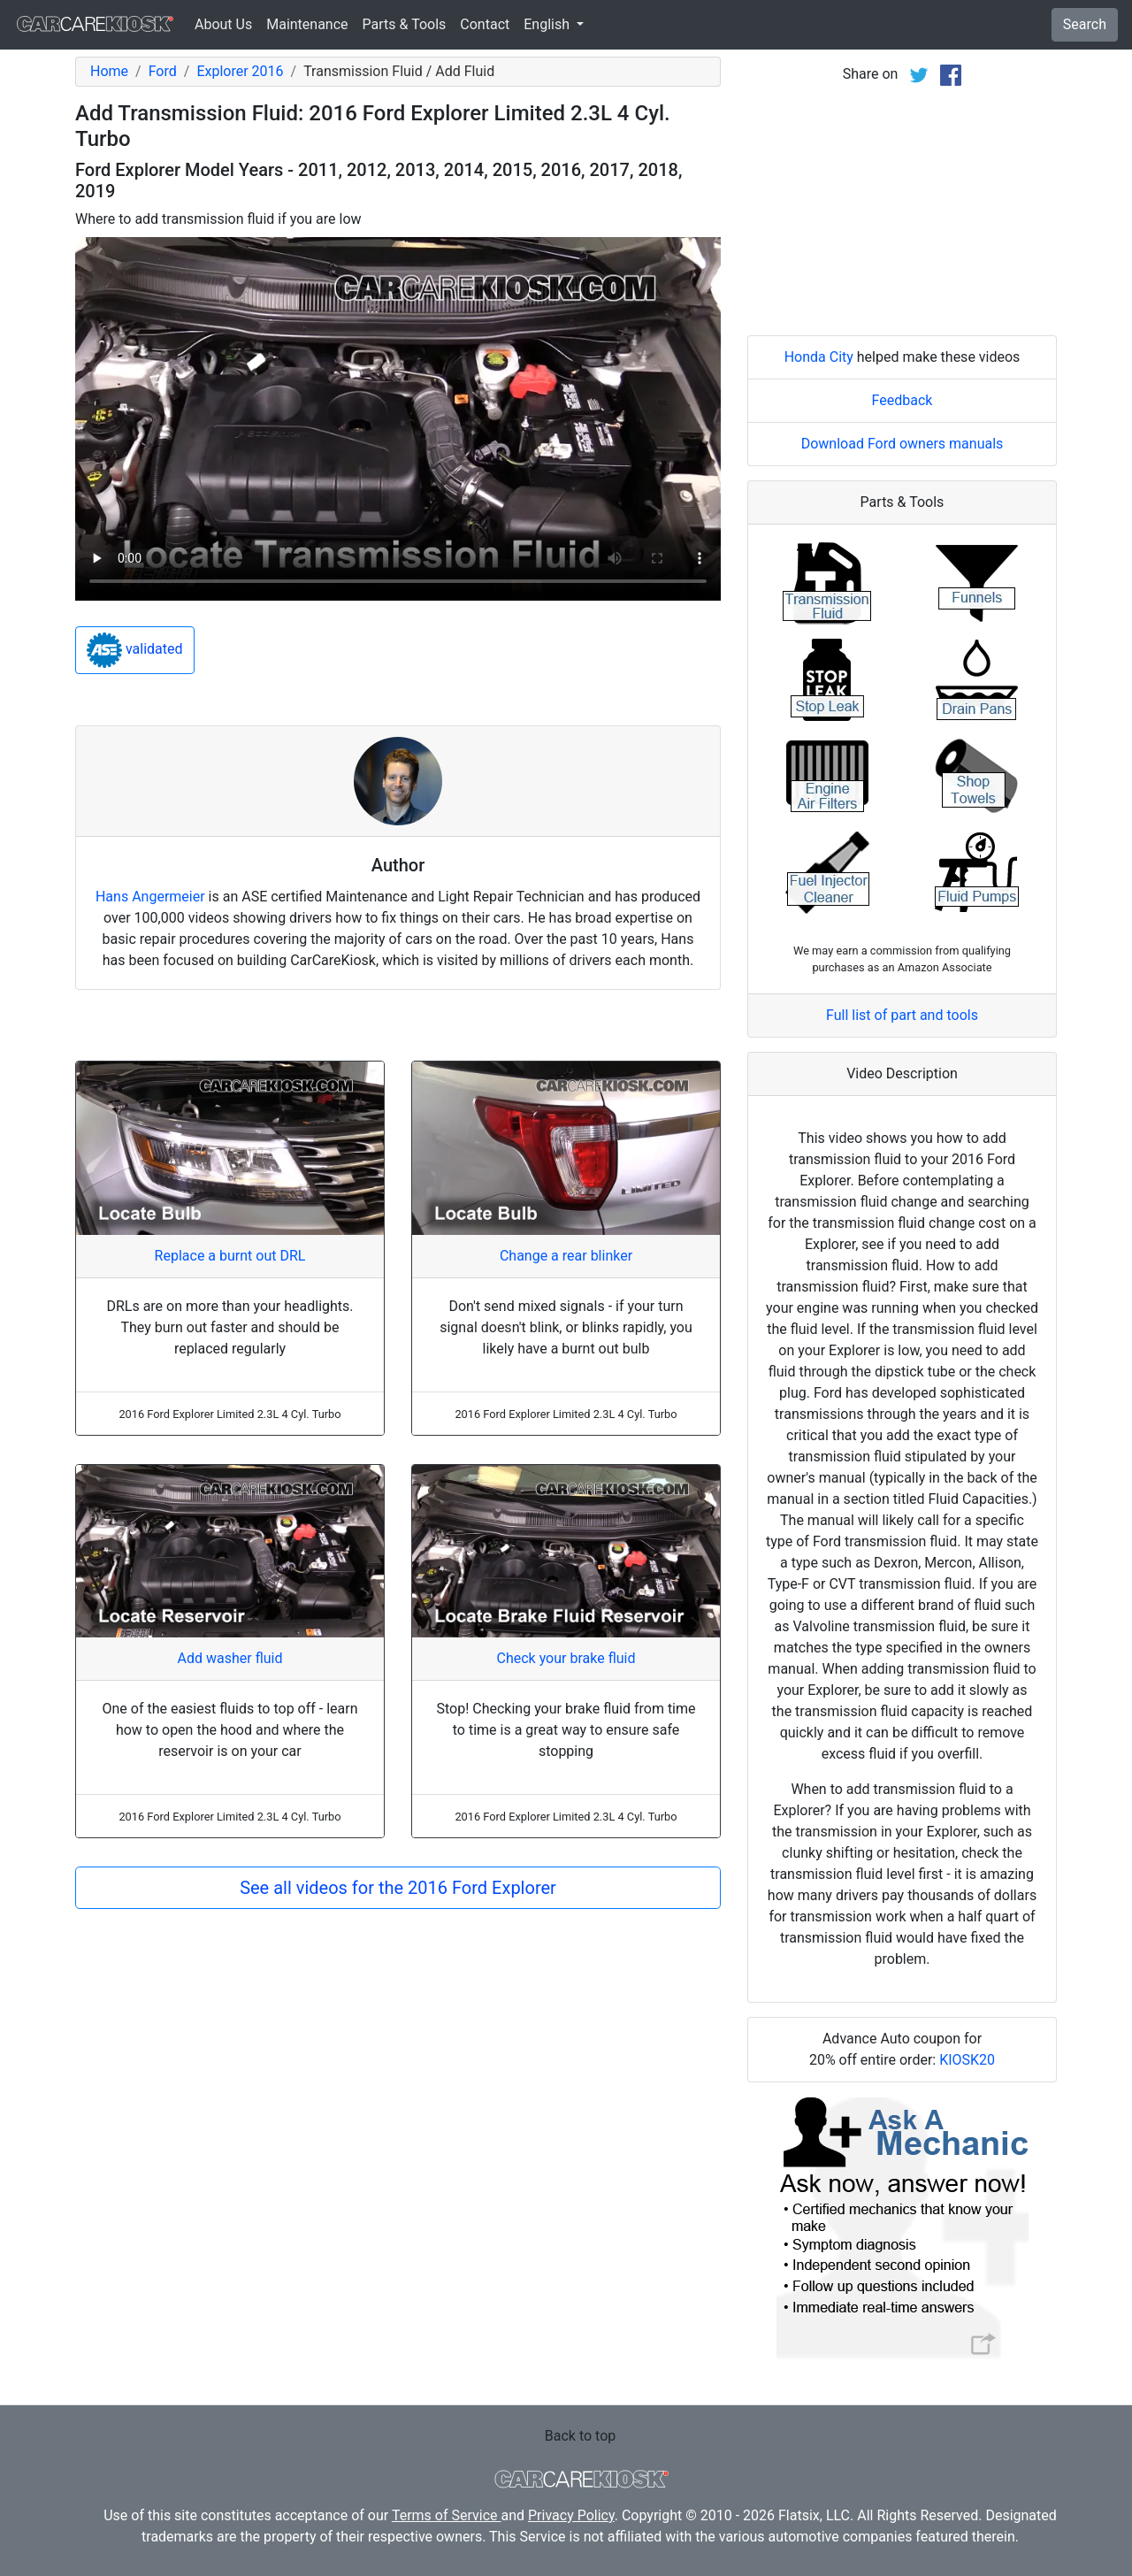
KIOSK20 (967, 2059)
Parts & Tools (405, 24)
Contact (484, 24)
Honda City (818, 357)
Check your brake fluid (566, 1658)
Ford (163, 71)
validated (135, 650)
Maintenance (307, 24)
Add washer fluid (230, 1658)
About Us (223, 24)
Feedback (902, 400)
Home (109, 71)
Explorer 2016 (239, 71)
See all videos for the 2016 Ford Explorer (398, 1887)
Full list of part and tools (902, 1015)
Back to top (580, 2435)
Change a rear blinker (566, 1255)
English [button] (548, 24)
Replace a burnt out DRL (230, 1255)
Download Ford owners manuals (902, 443)
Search (1084, 24)
